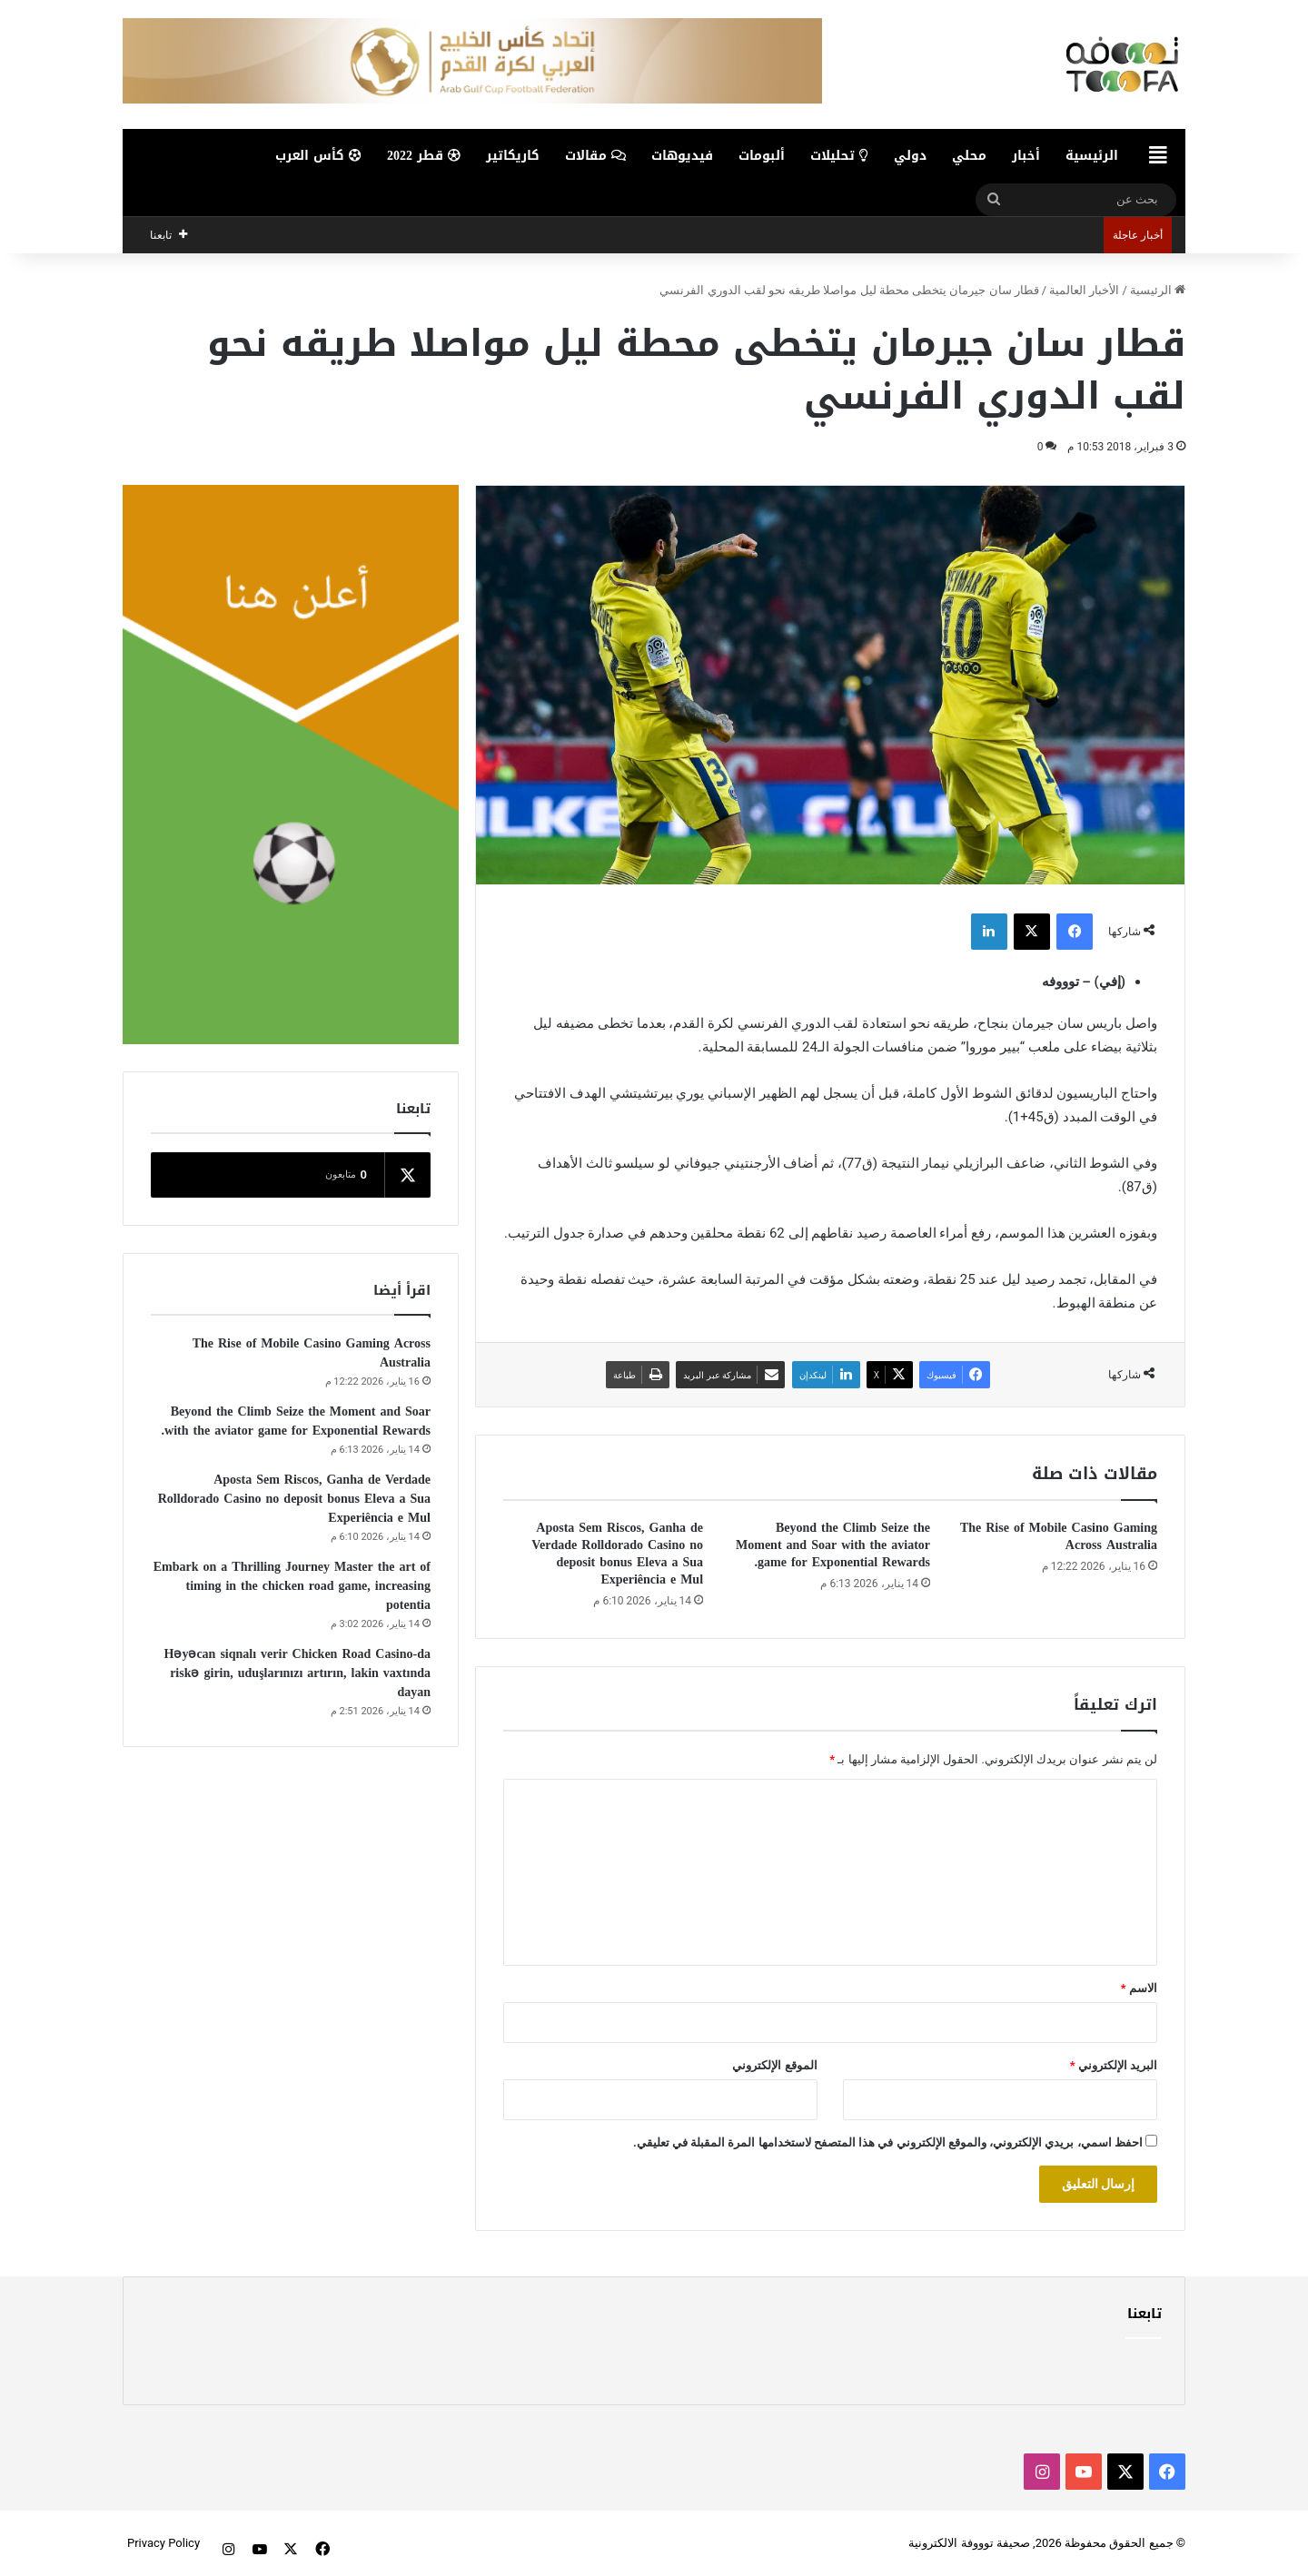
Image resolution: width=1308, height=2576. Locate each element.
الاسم (1139, 1988)
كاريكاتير (513, 155)
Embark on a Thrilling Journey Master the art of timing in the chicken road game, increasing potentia (292, 1585)
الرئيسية (1091, 155)
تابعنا (1144, 2313)
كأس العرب (318, 155)
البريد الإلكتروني (1113, 2065)
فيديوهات (682, 155)
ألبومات (761, 155)
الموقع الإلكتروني (774, 2065)
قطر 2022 (424, 155)
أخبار (1026, 155)
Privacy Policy (163, 2543)
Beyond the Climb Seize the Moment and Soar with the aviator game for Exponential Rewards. (833, 1544)
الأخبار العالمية (1084, 290)
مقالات (595, 155)
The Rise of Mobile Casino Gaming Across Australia (1058, 1536)
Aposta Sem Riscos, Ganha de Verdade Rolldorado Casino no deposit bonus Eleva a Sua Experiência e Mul (617, 1553)
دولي (910, 155)
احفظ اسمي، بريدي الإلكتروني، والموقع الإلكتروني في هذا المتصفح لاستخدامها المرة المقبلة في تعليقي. (888, 2142)
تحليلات (839, 155)
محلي (969, 155)
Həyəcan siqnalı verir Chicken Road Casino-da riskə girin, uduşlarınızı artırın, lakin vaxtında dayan (297, 1673)
